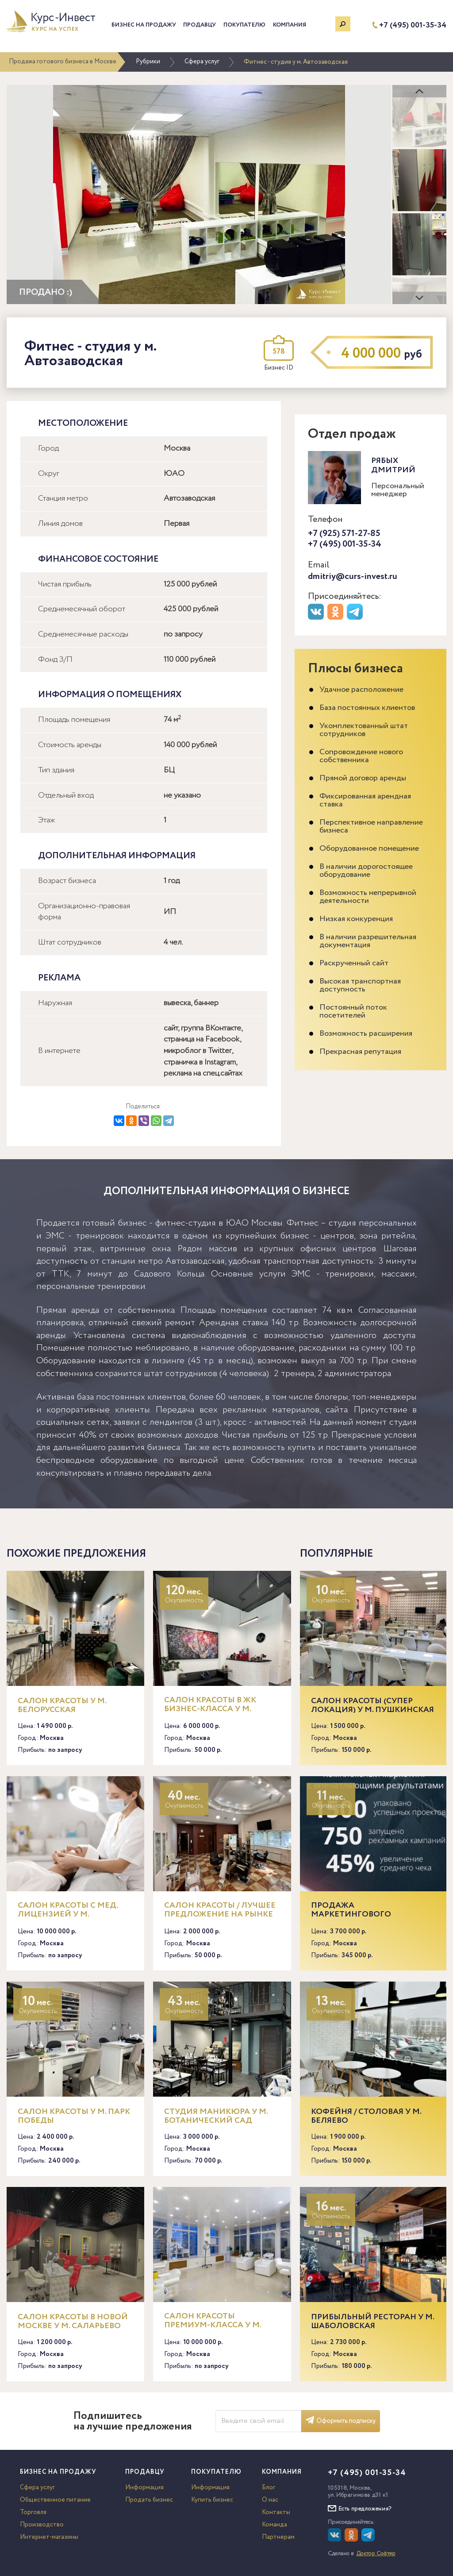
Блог (268, 2487)
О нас (270, 2499)
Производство (42, 2524)
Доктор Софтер (376, 2553)
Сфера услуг (201, 61)
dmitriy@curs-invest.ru (352, 576)
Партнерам (278, 2537)
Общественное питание (55, 2499)
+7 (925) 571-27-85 (344, 533)
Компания (289, 25)
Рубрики (148, 61)
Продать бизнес (149, 2499)
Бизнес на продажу (143, 25)
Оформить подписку (341, 2421)
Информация (144, 2487)
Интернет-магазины (49, 2537)
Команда (274, 2524)
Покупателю (244, 25)
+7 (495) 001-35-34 (412, 25)
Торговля (33, 2512)
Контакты (276, 2512)
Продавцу (199, 25)
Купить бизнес (212, 2499)
